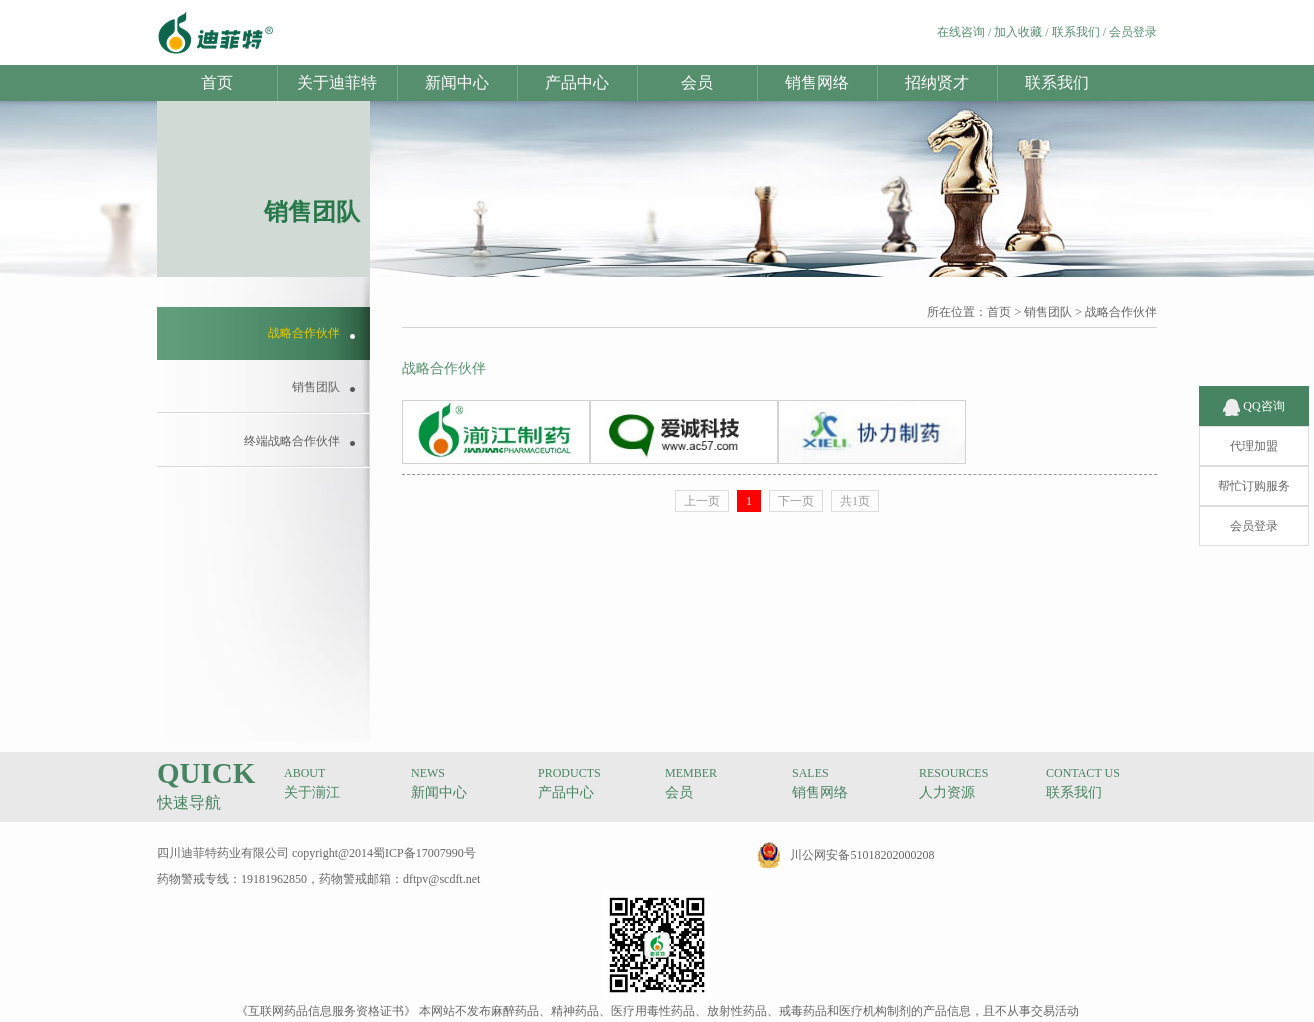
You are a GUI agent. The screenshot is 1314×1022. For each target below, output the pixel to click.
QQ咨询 (1253, 392)
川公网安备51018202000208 (862, 855)
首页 (217, 82)
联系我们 (1076, 32)
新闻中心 (457, 82)
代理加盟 (1254, 432)
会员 (697, 82)
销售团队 (1048, 312)
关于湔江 (312, 792)
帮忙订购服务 (1254, 472)
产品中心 (577, 82)
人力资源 (947, 792)
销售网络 (817, 82)
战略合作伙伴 (1121, 312)
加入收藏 (1018, 32)
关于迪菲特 (337, 82)
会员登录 (1133, 32)
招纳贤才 (937, 82)
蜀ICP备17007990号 (424, 853)
